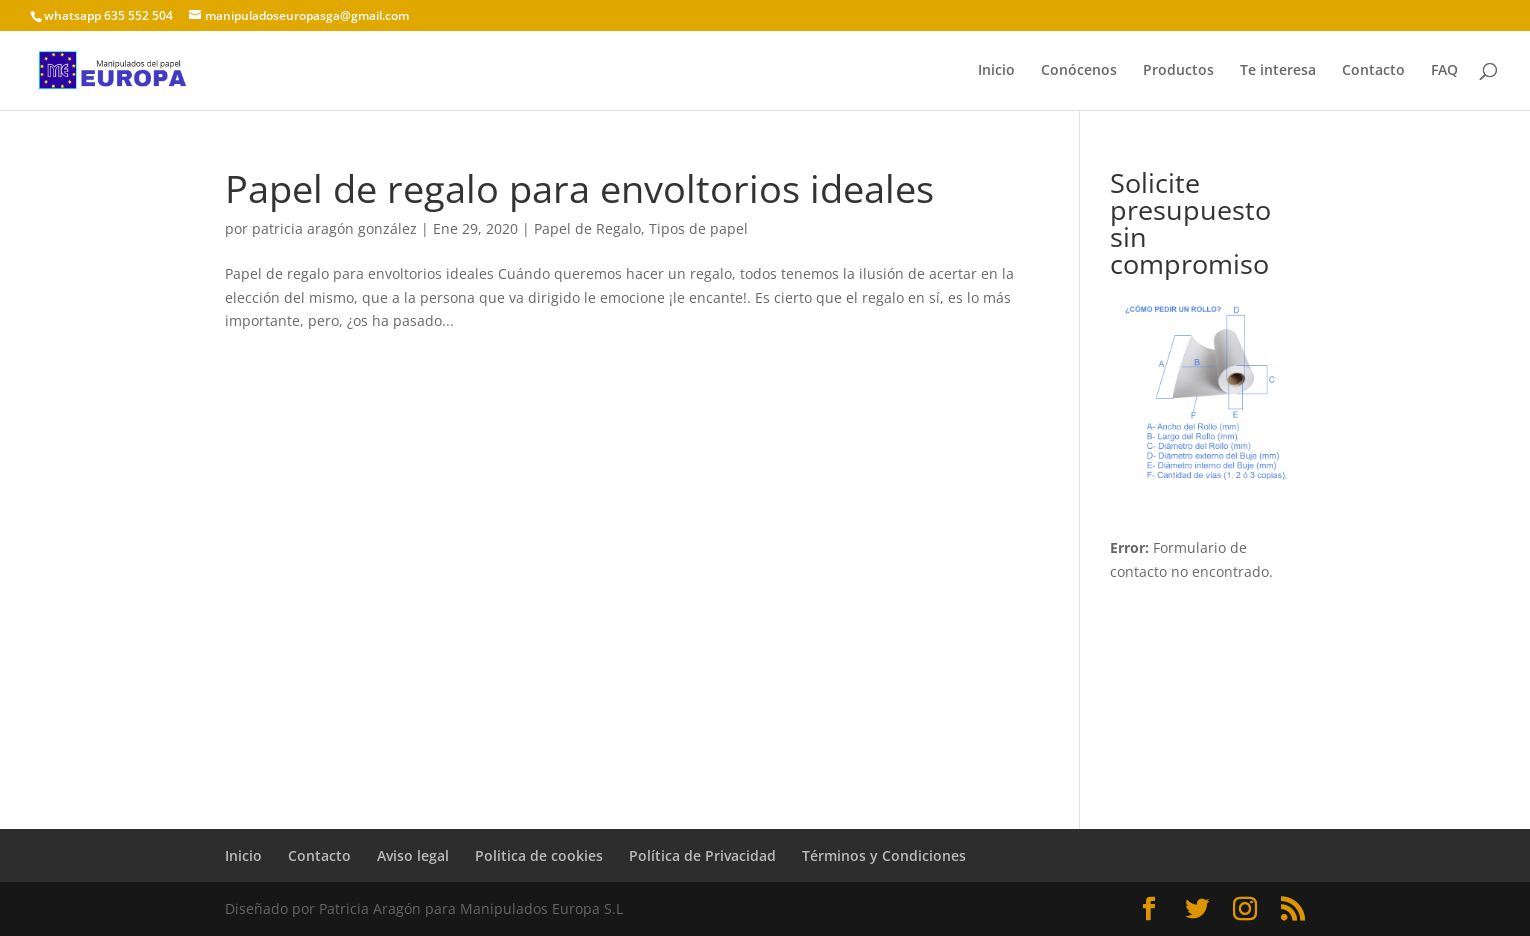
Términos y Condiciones (884, 855)
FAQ (1444, 71)
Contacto (1373, 71)
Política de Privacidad (702, 855)
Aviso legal (413, 855)
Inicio (996, 71)
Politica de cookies (539, 855)
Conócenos (1079, 71)
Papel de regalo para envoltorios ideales (579, 188)
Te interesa (1278, 71)
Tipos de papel (698, 228)
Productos (1178, 71)
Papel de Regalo (587, 228)
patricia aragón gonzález (334, 228)
